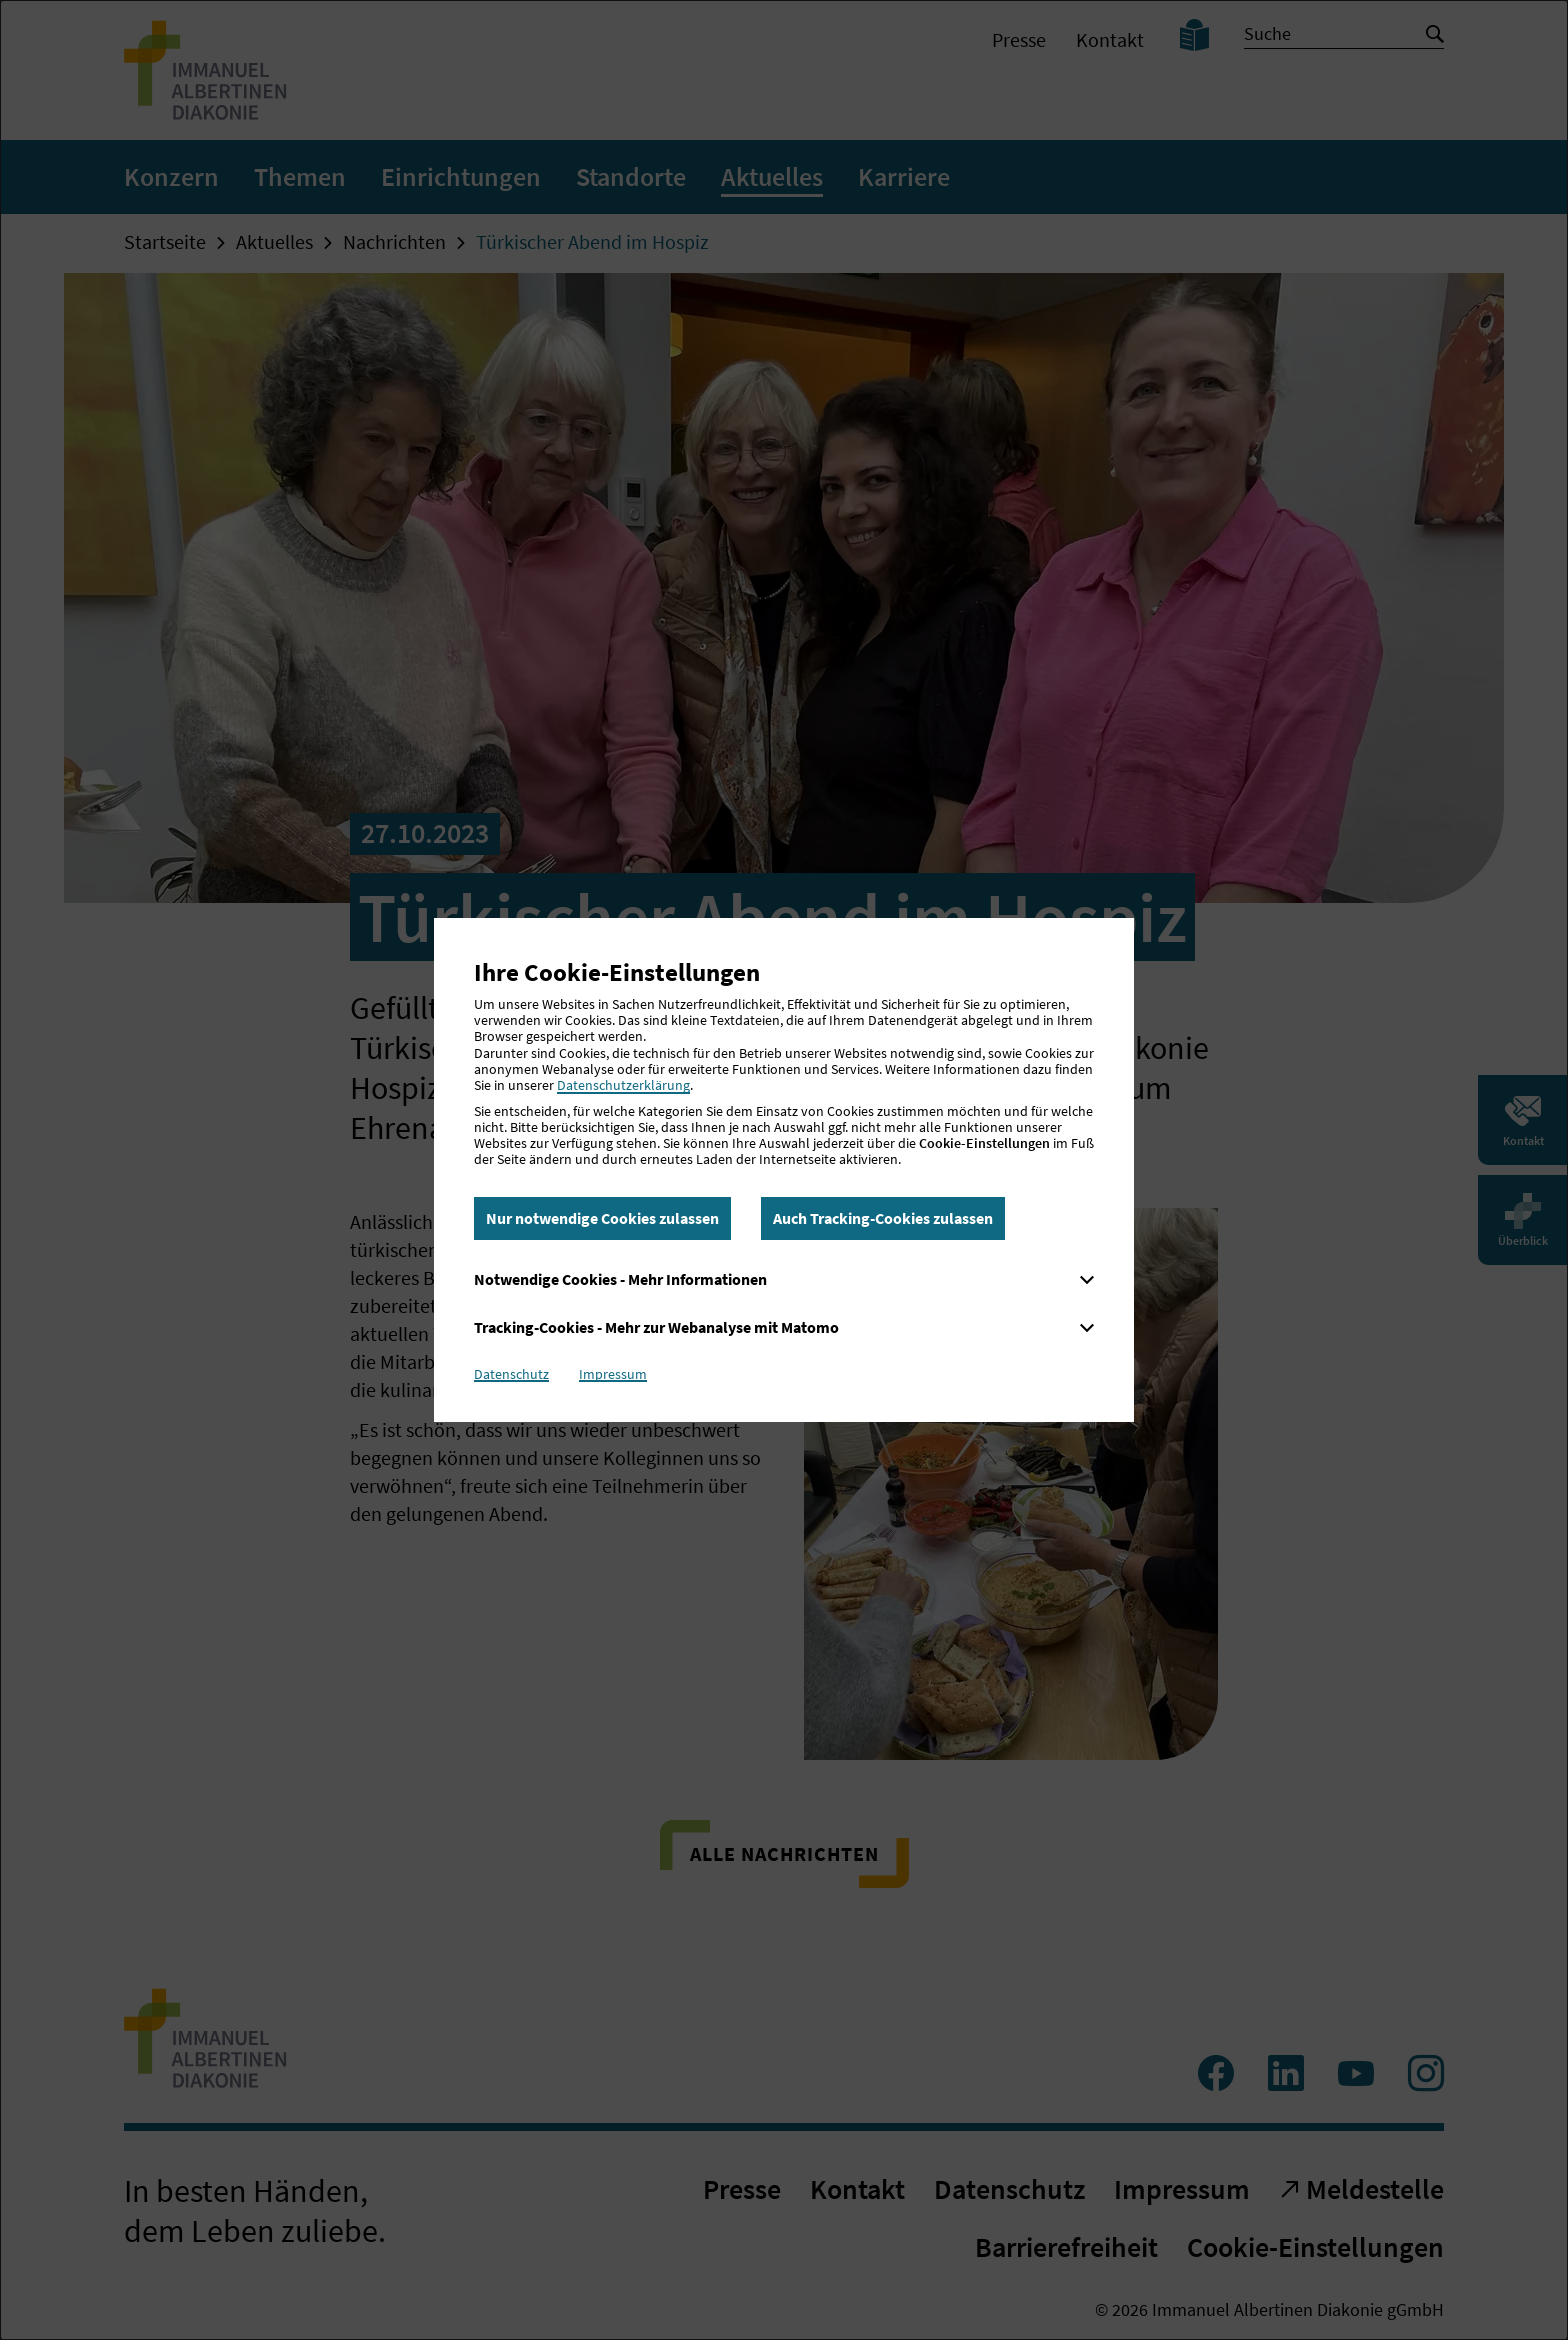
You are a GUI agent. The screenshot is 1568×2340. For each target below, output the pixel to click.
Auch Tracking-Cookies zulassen (883, 1218)
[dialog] (784, 1170)
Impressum (613, 1374)
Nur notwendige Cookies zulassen (602, 1218)
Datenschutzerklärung (623, 1085)
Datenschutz (511, 1374)
